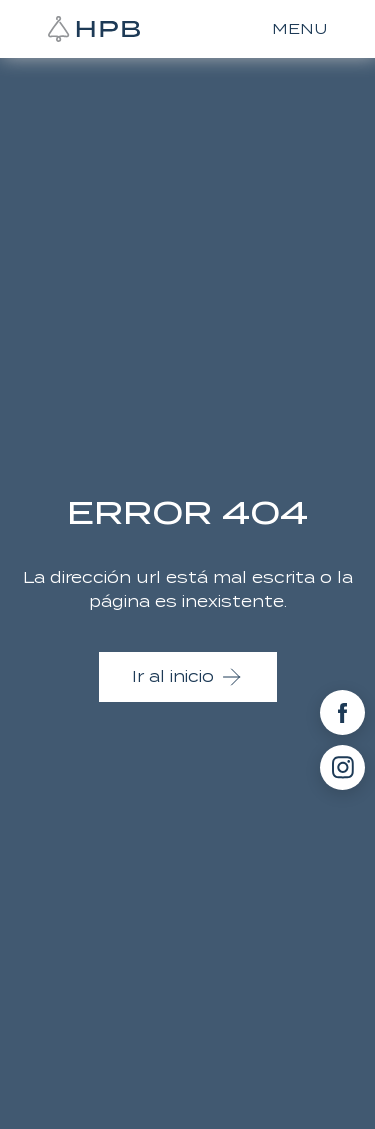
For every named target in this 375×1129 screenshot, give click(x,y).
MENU (299, 29)
